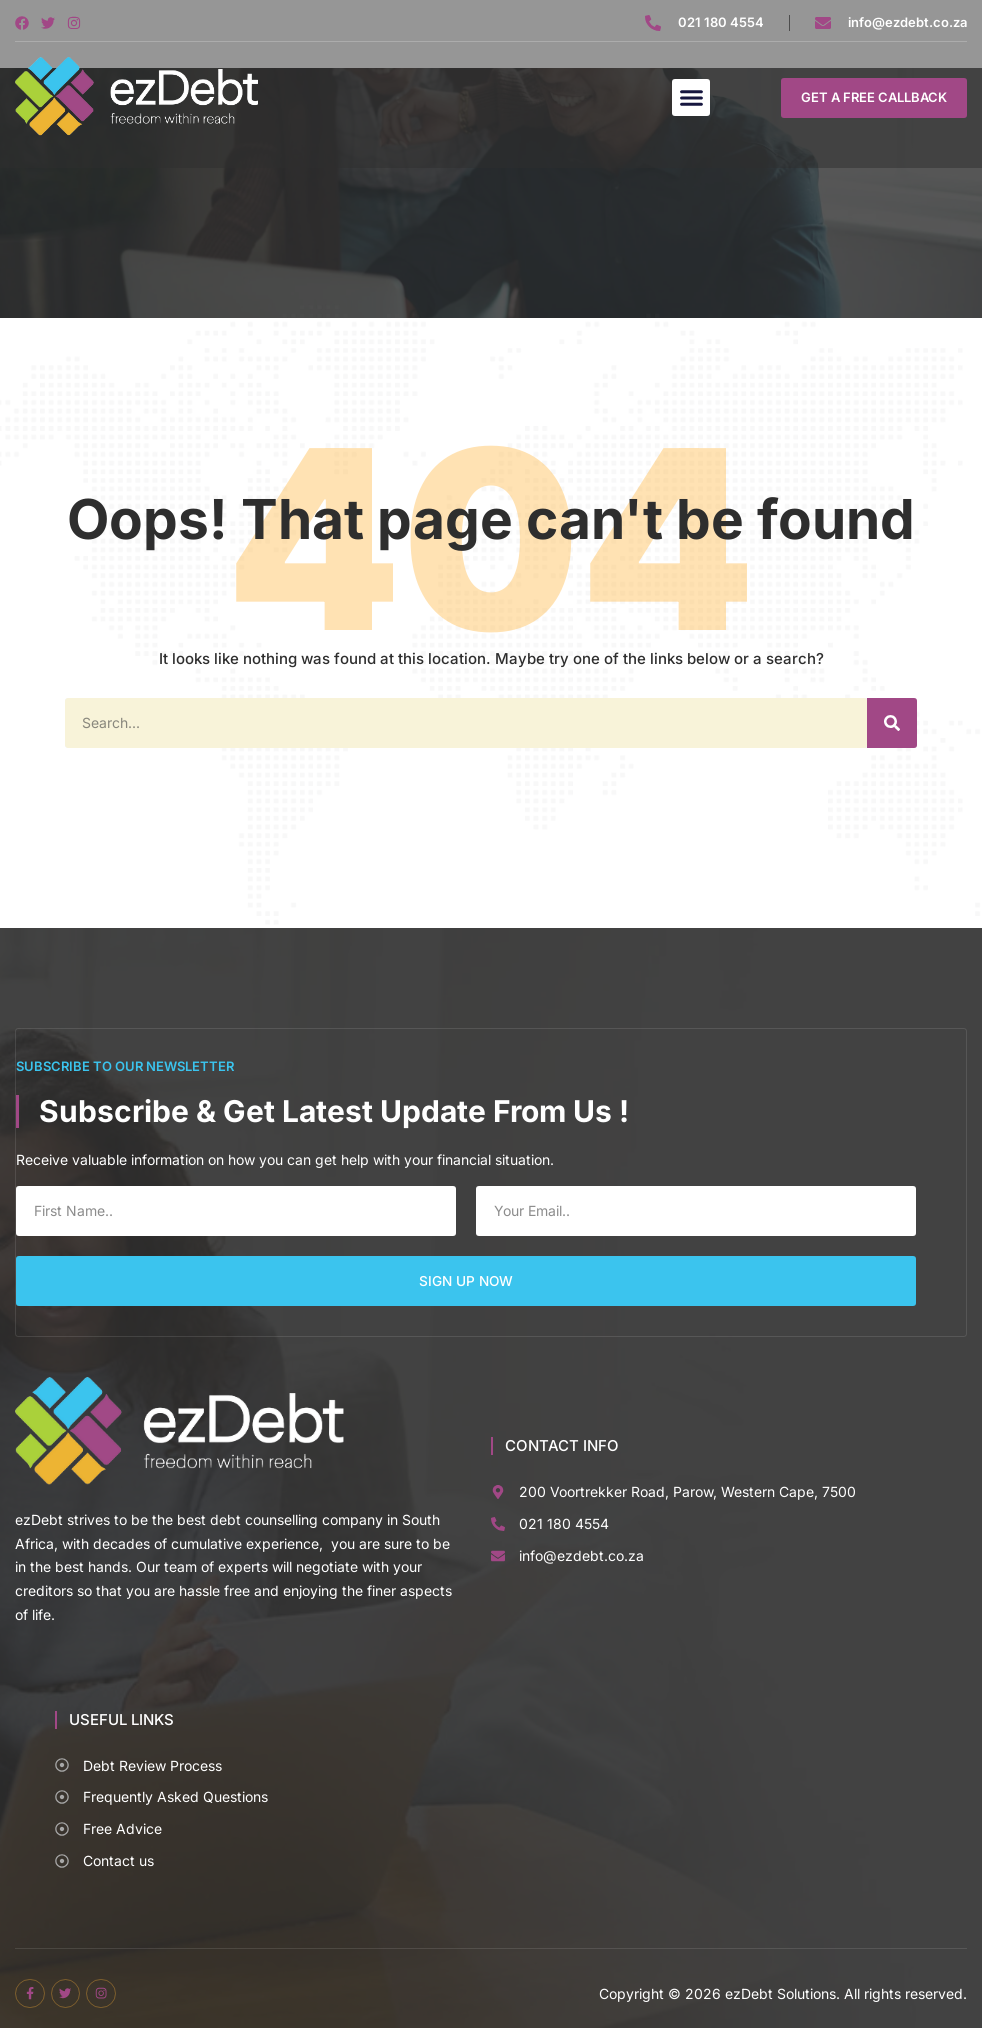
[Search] (892, 723)
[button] (691, 98)
